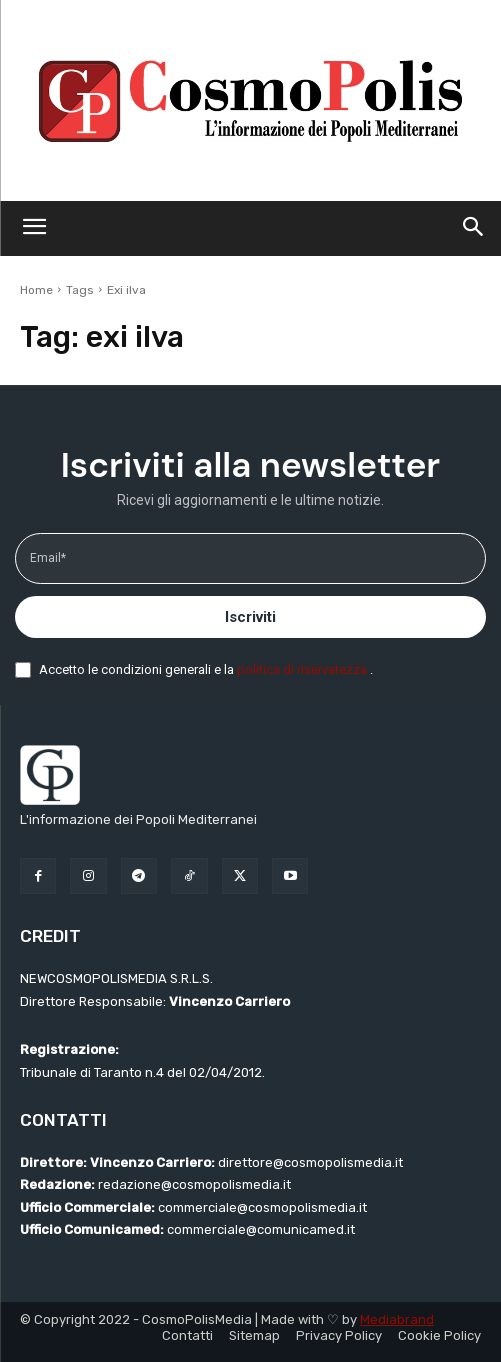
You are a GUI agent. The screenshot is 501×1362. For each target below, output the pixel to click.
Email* (48, 558)
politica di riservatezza (303, 669)
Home (36, 290)
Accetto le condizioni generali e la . (206, 669)
